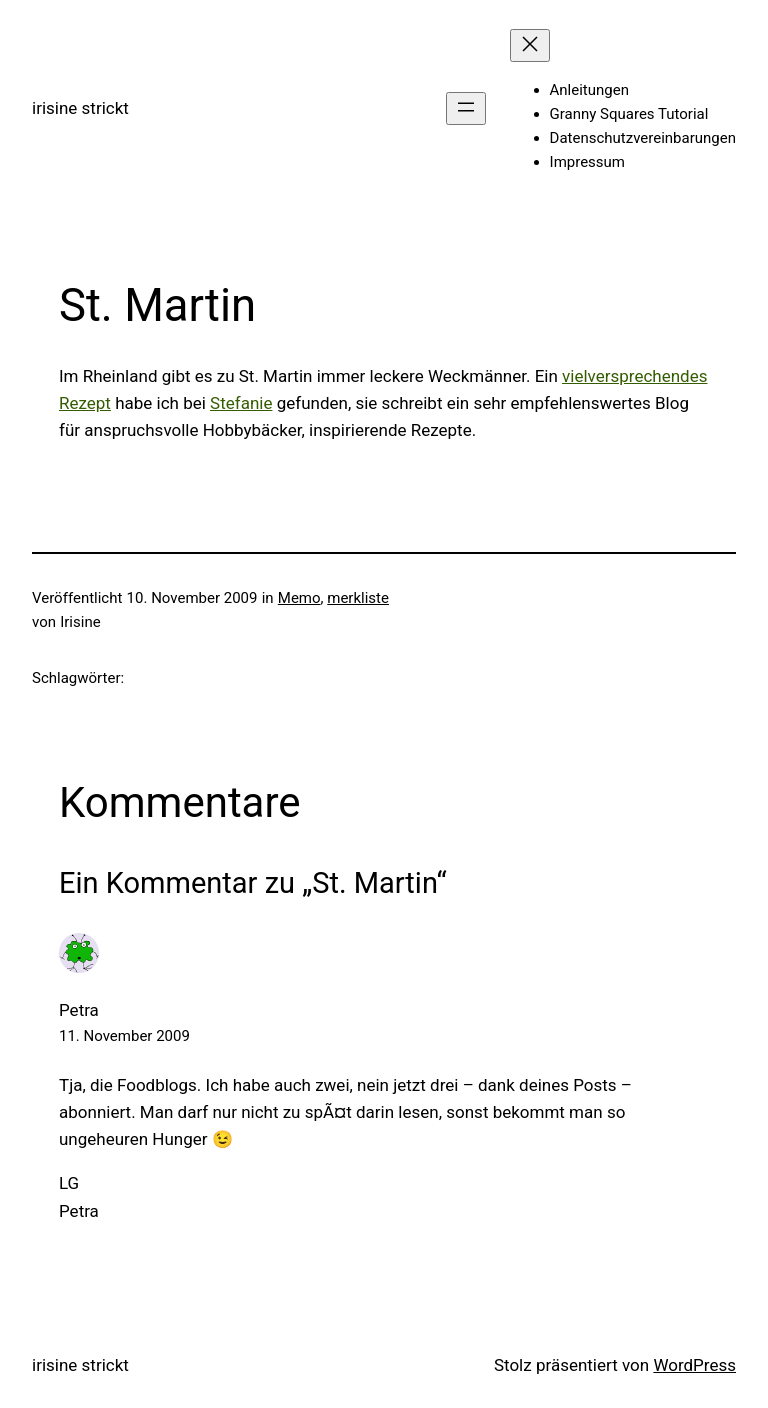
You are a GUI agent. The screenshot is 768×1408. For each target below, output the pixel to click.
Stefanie (241, 403)
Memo (299, 598)
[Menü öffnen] (466, 108)
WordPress (694, 1365)
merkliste (358, 598)
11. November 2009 (124, 1036)
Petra (79, 1010)
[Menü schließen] (530, 45)
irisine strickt (80, 108)
